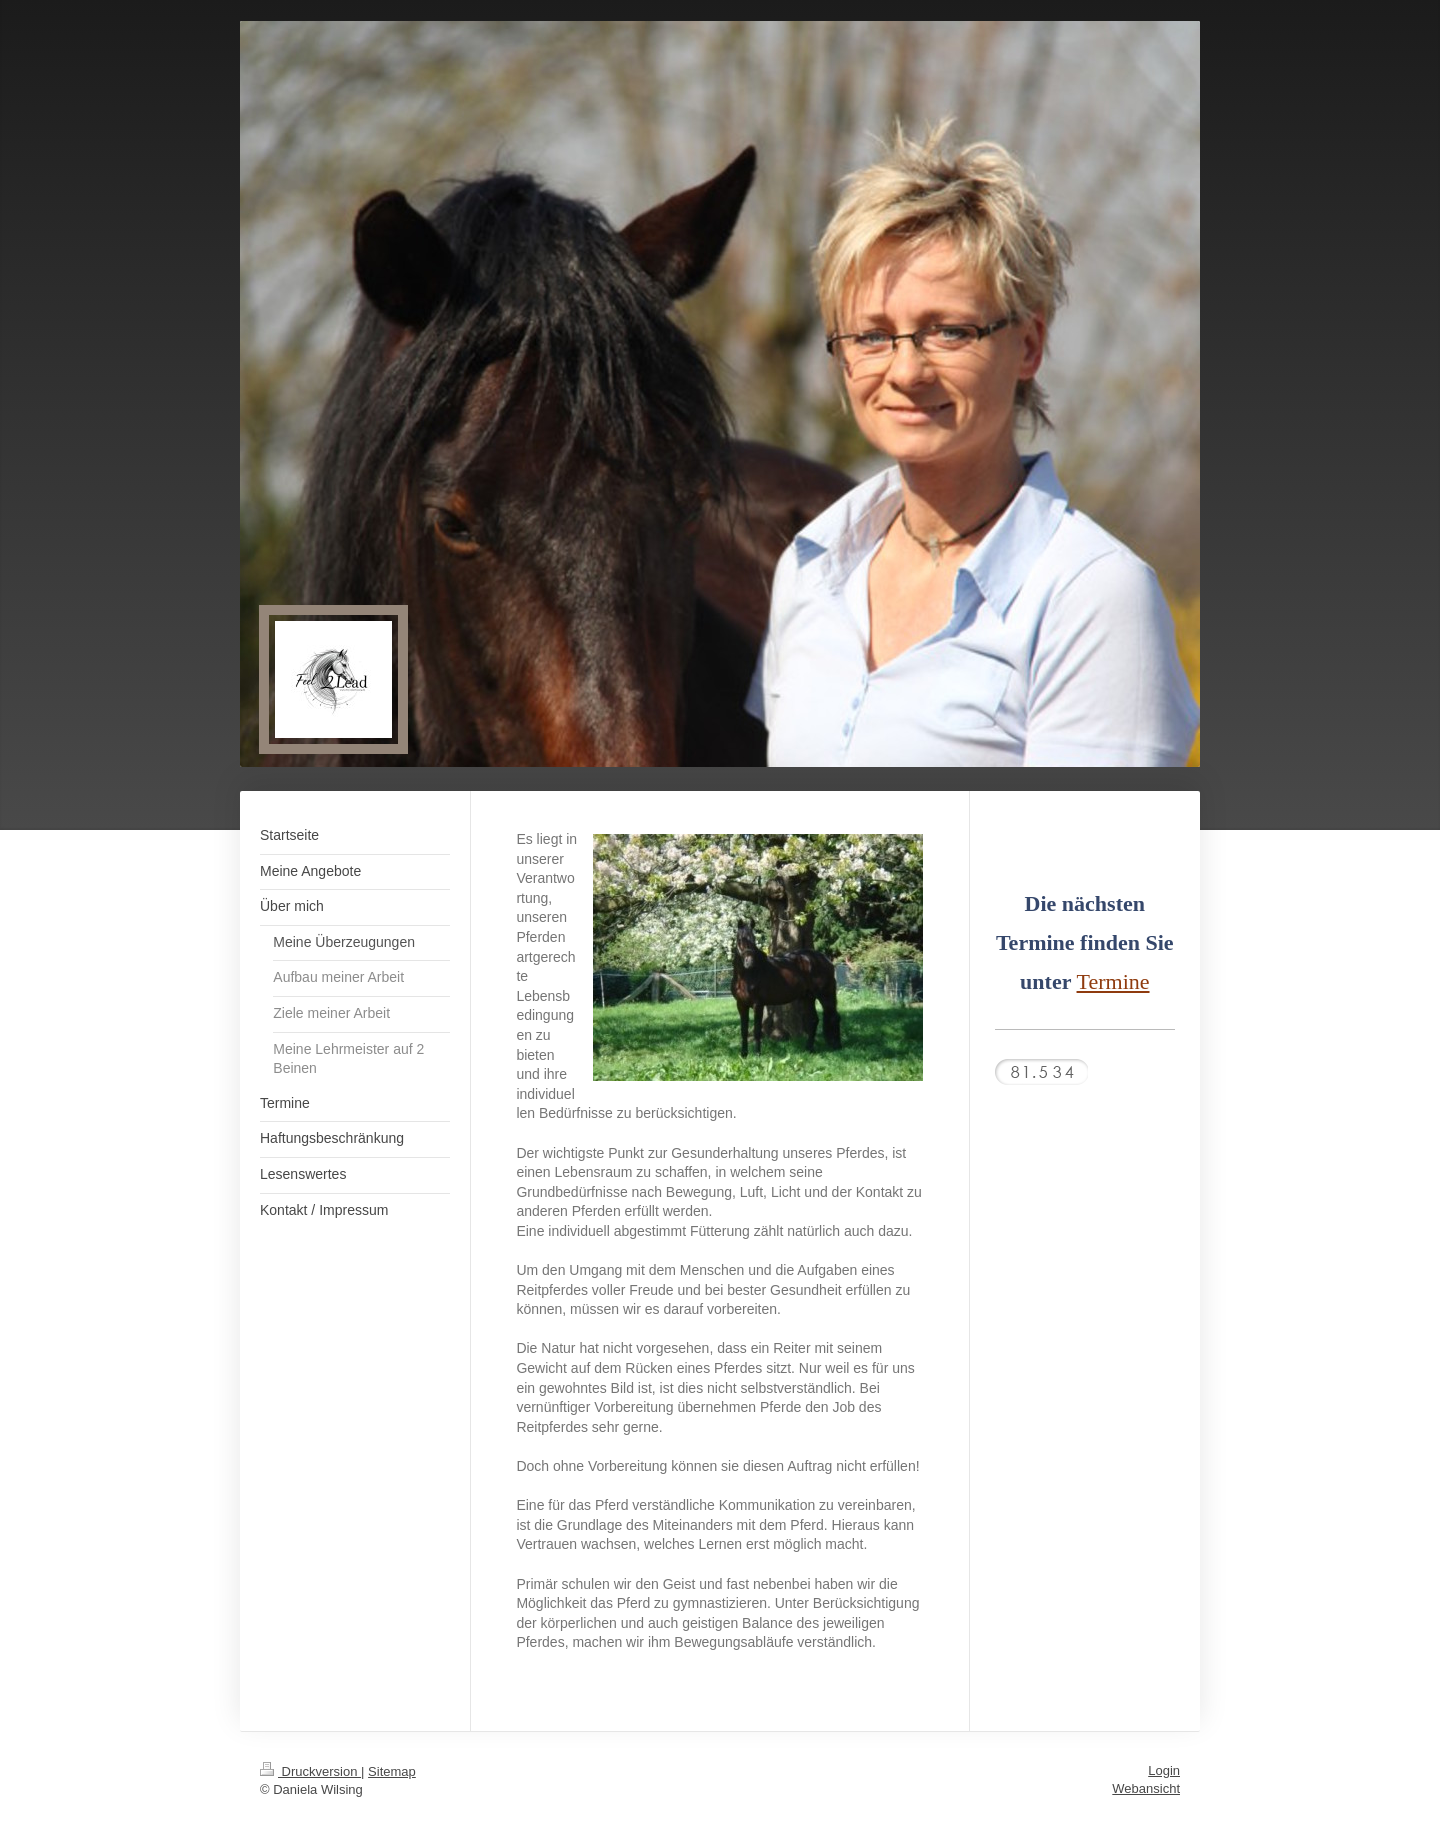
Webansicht (1146, 1788)
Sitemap (392, 1771)
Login (1164, 1770)
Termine (1113, 981)
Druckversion (310, 1771)
